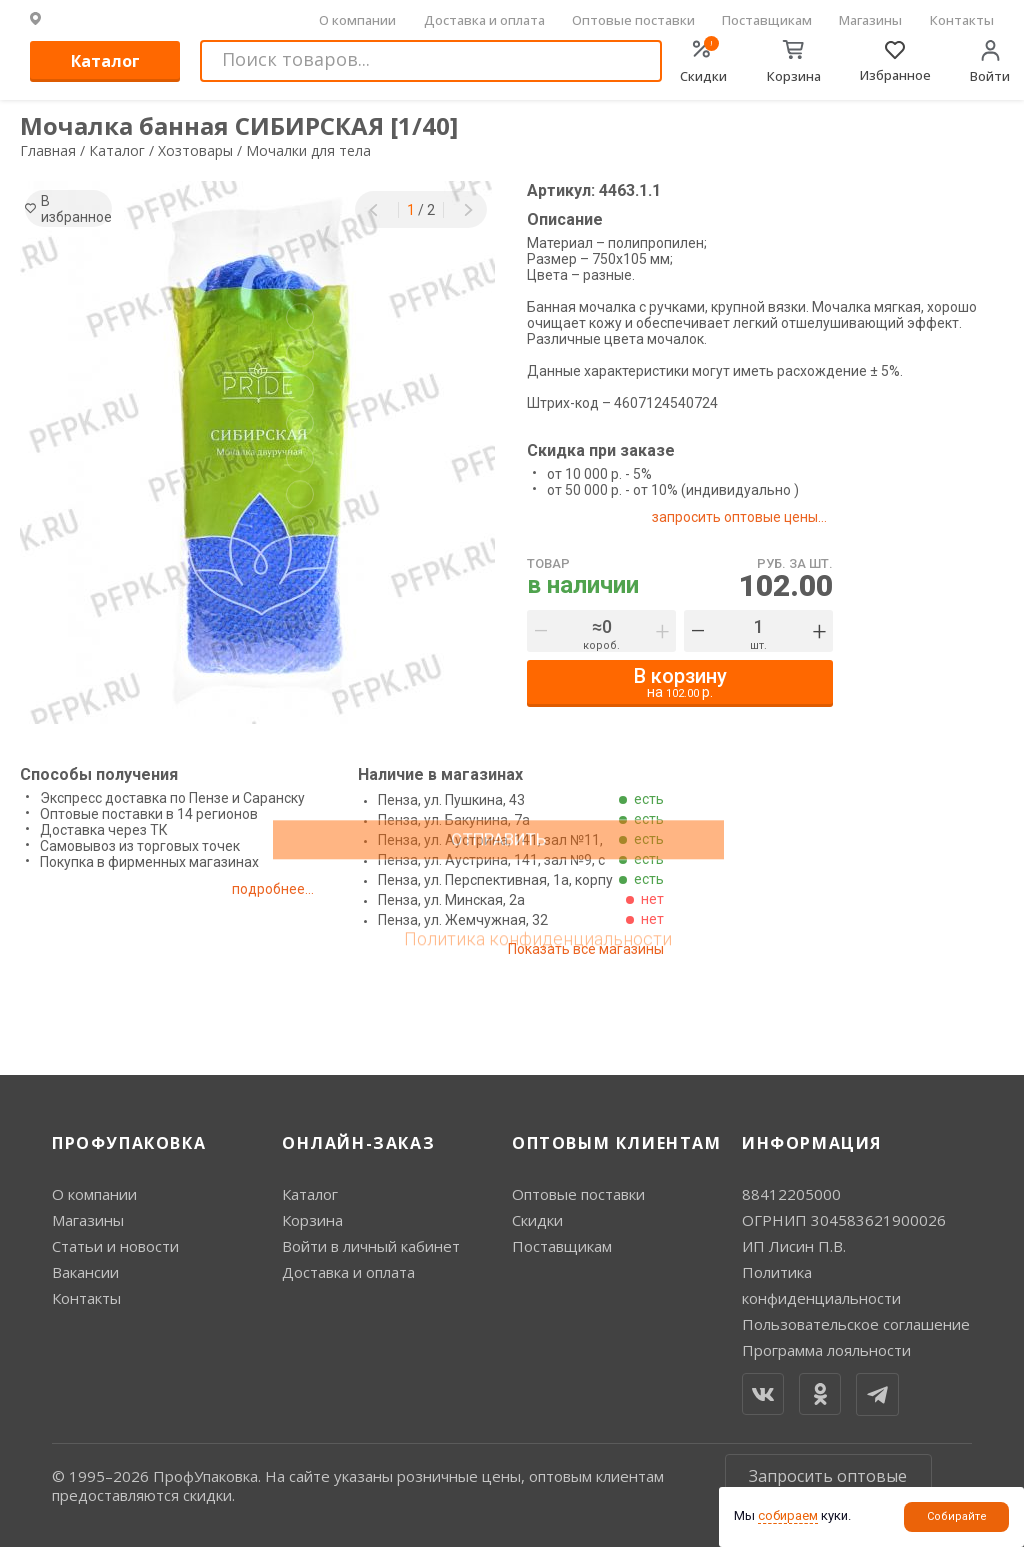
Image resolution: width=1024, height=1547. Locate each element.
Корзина (312, 1220)
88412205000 (791, 1194)
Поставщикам (767, 20)
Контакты (962, 20)
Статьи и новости (115, 1246)
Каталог (105, 61)
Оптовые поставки (633, 20)
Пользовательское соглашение (856, 1324)
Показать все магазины (581, 949)
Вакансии (85, 1272)
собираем (788, 1515)
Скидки (537, 1220)
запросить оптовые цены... (747, 517)
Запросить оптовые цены (828, 1485)
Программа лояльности (826, 1350)
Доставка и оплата (484, 20)
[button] (373, 210)
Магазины (870, 20)
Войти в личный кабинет (371, 1246)
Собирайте (957, 1516)
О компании (357, 20)
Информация (812, 1143)
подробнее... (292, 889)
